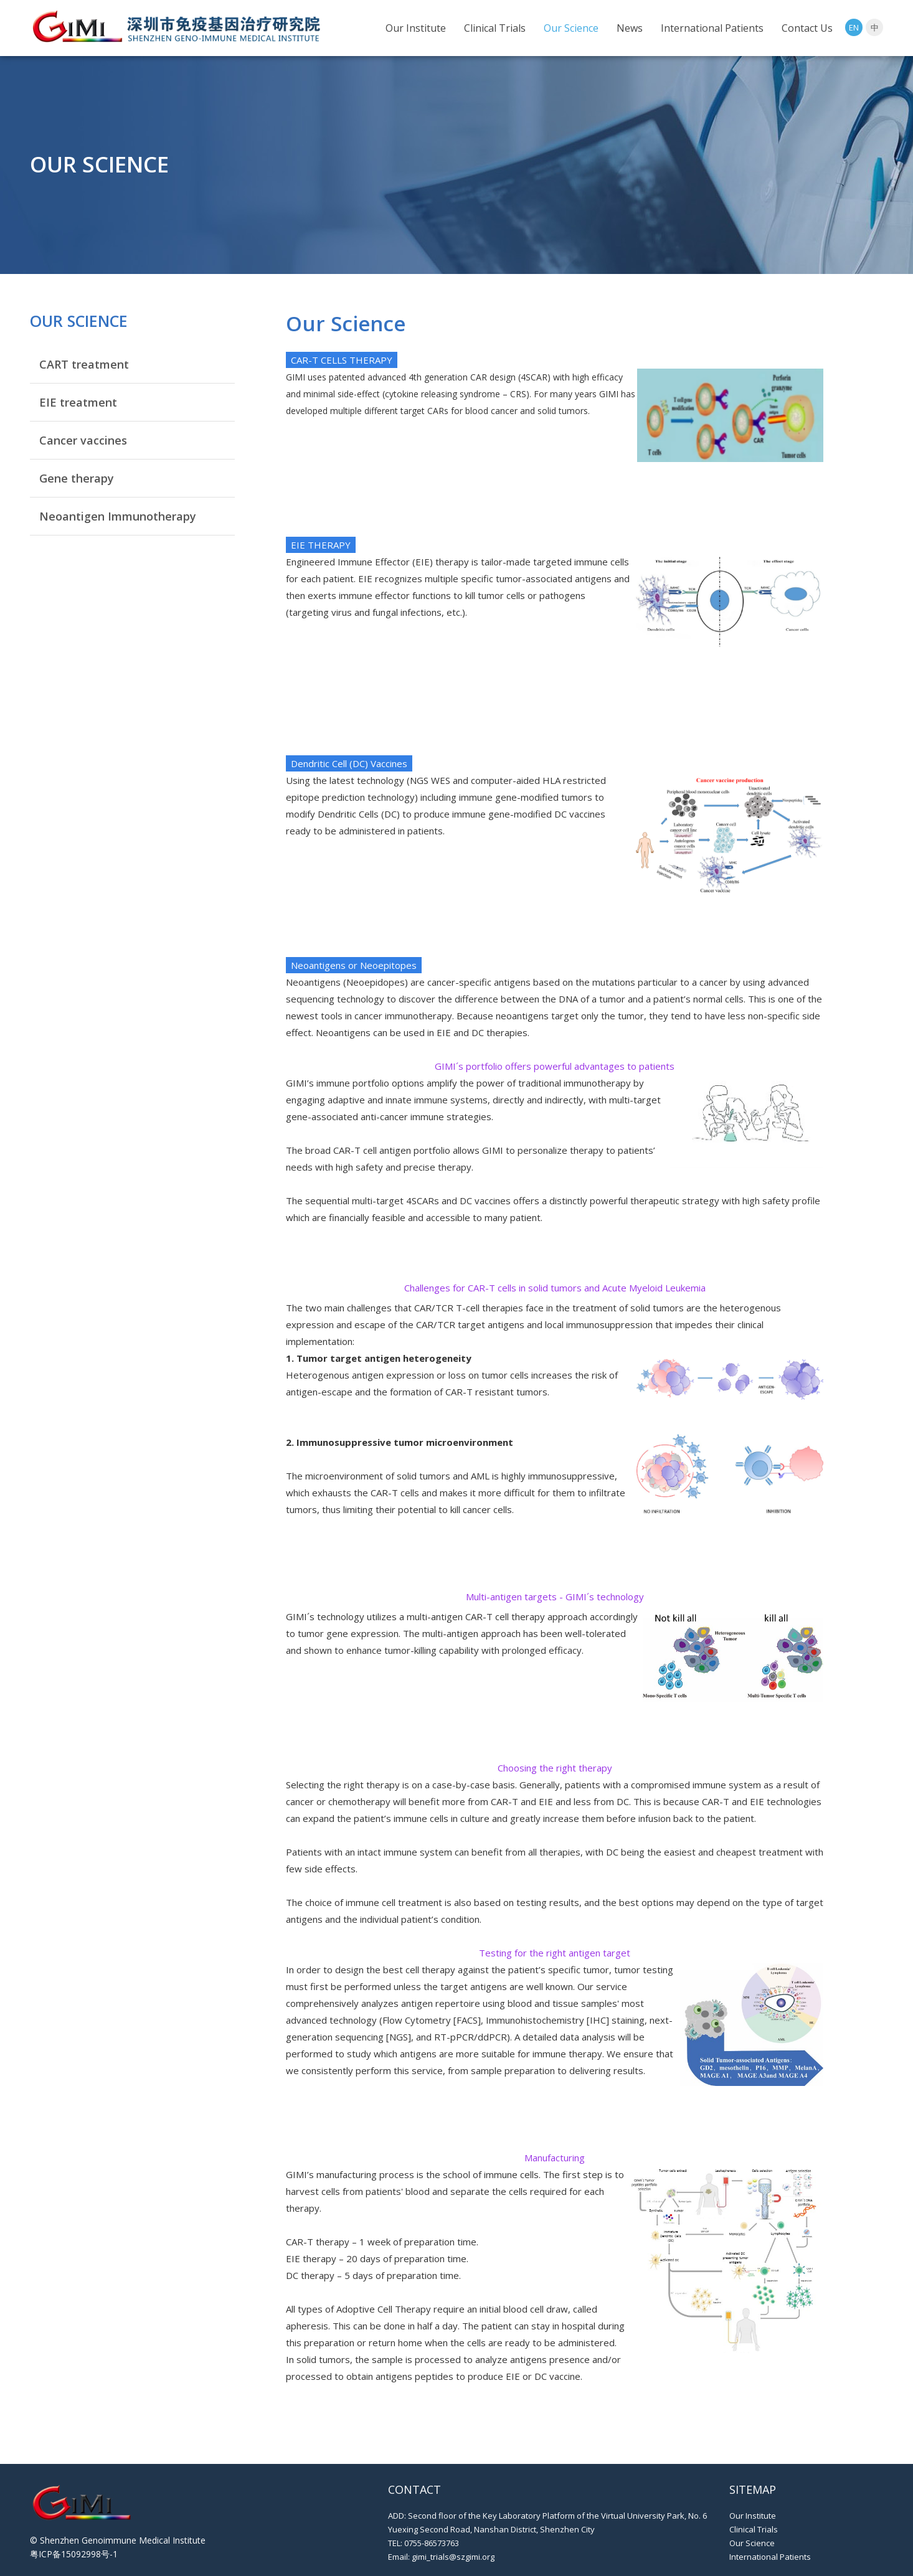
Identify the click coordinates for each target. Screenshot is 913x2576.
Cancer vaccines (83, 440)
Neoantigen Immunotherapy (117, 516)
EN (854, 27)
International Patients (712, 28)
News (630, 28)
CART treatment (84, 364)
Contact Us (807, 28)
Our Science (571, 28)
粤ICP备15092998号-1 (74, 2554)
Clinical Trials (495, 28)
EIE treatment (78, 402)
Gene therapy (76, 478)
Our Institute (416, 28)
